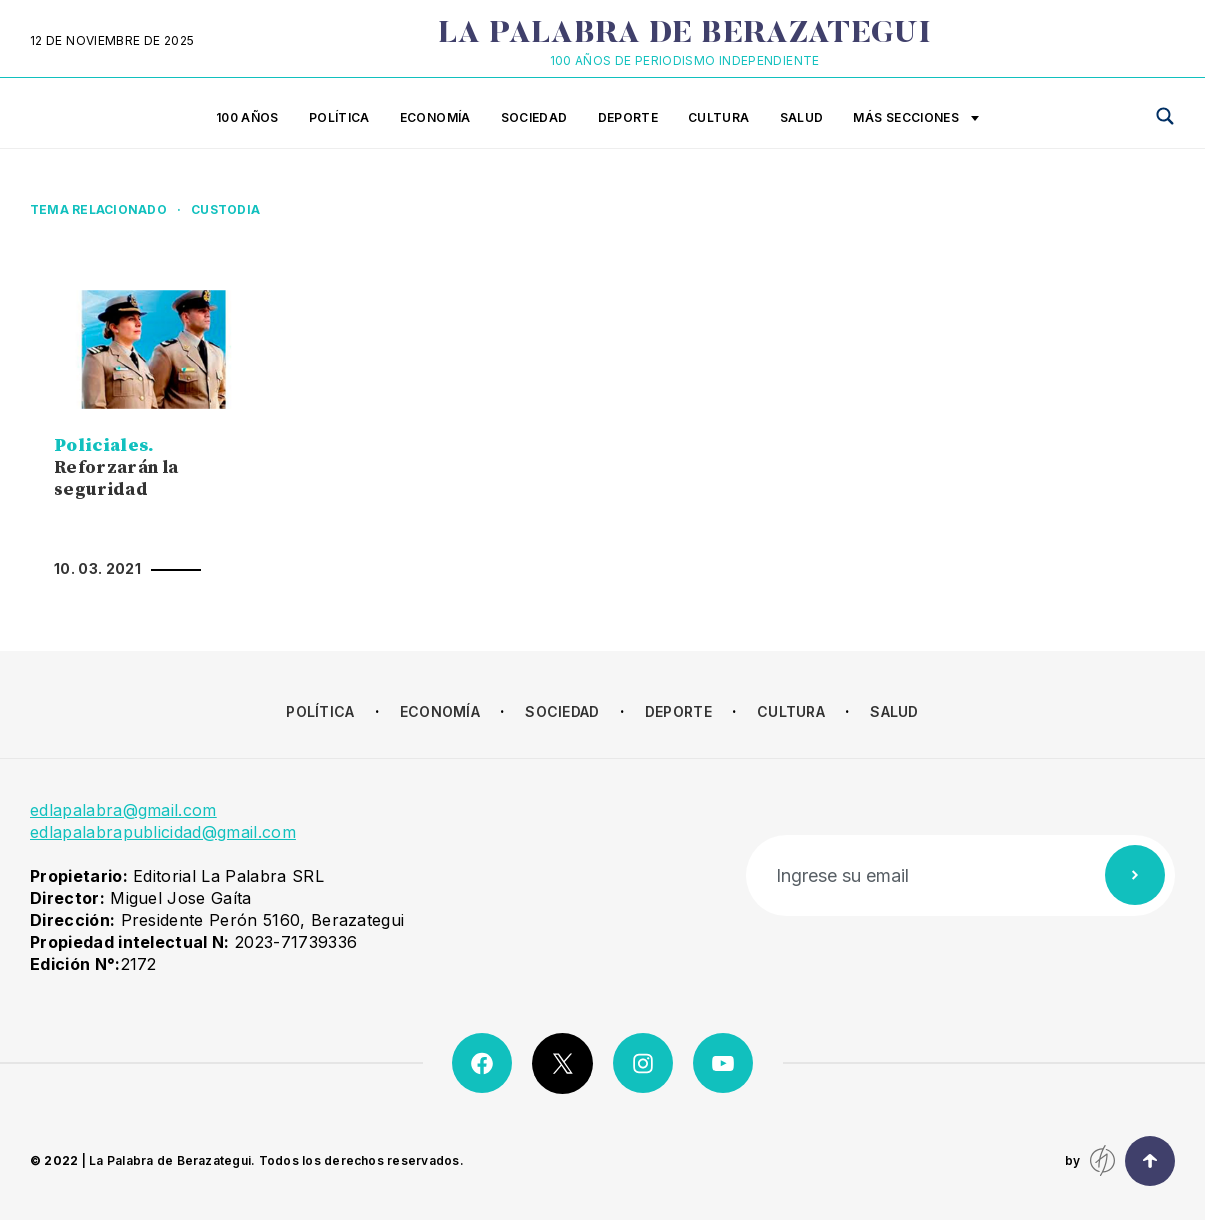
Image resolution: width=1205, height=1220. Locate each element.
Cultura (719, 117)
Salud (802, 117)
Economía (435, 117)
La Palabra (684, 35)
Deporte (628, 117)
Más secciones (916, 119)
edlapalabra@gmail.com (123, 810)
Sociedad (534, 117)
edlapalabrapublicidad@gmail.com (163, 832)
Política (339, 117)
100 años (247, 117)
